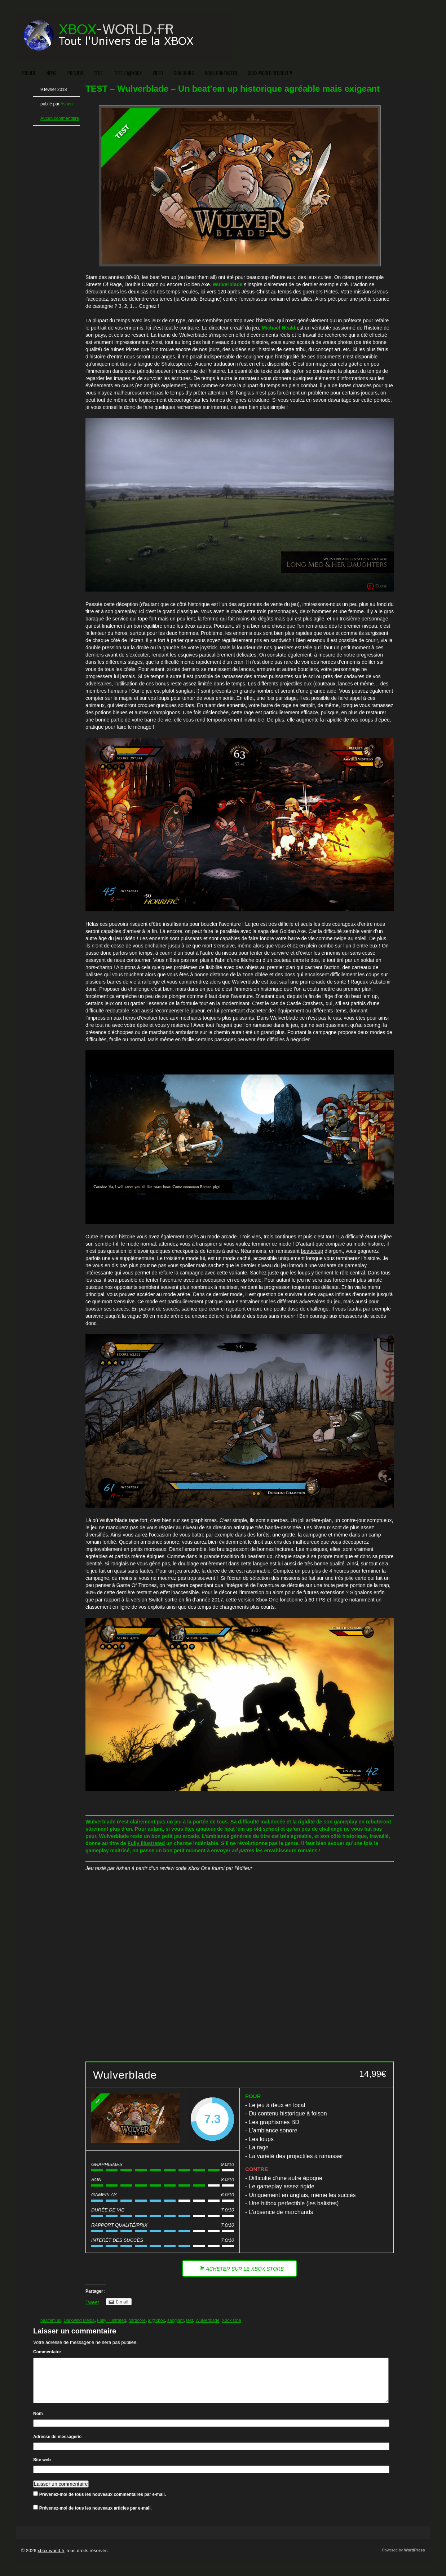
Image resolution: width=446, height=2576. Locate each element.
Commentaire (47, 2351)
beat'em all (50, 2320)
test (189, 2320)
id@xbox (156, 2320)
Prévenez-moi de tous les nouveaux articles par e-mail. (95, 2516)
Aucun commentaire (59, 118)
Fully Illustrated (146, 1843)
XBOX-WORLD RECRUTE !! (270, 73)
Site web (42, 2468)
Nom (38, 2422)
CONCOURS (184, 73)
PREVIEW (75, 73)
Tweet (92, 2302)
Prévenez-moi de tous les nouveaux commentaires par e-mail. (102, 2503)
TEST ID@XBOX (128, 73)
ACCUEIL (28, 73)
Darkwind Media (78, 2320)
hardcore (137, 2320)
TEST (98, 73)
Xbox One (231, 2320)
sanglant (175, 2320)
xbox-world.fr (50, 2559)
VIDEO (158, 73)
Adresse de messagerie (57, 2445)
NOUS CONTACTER (221, 73)
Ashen (66, 103)
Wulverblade (207, 2320)
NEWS (52, 73)
